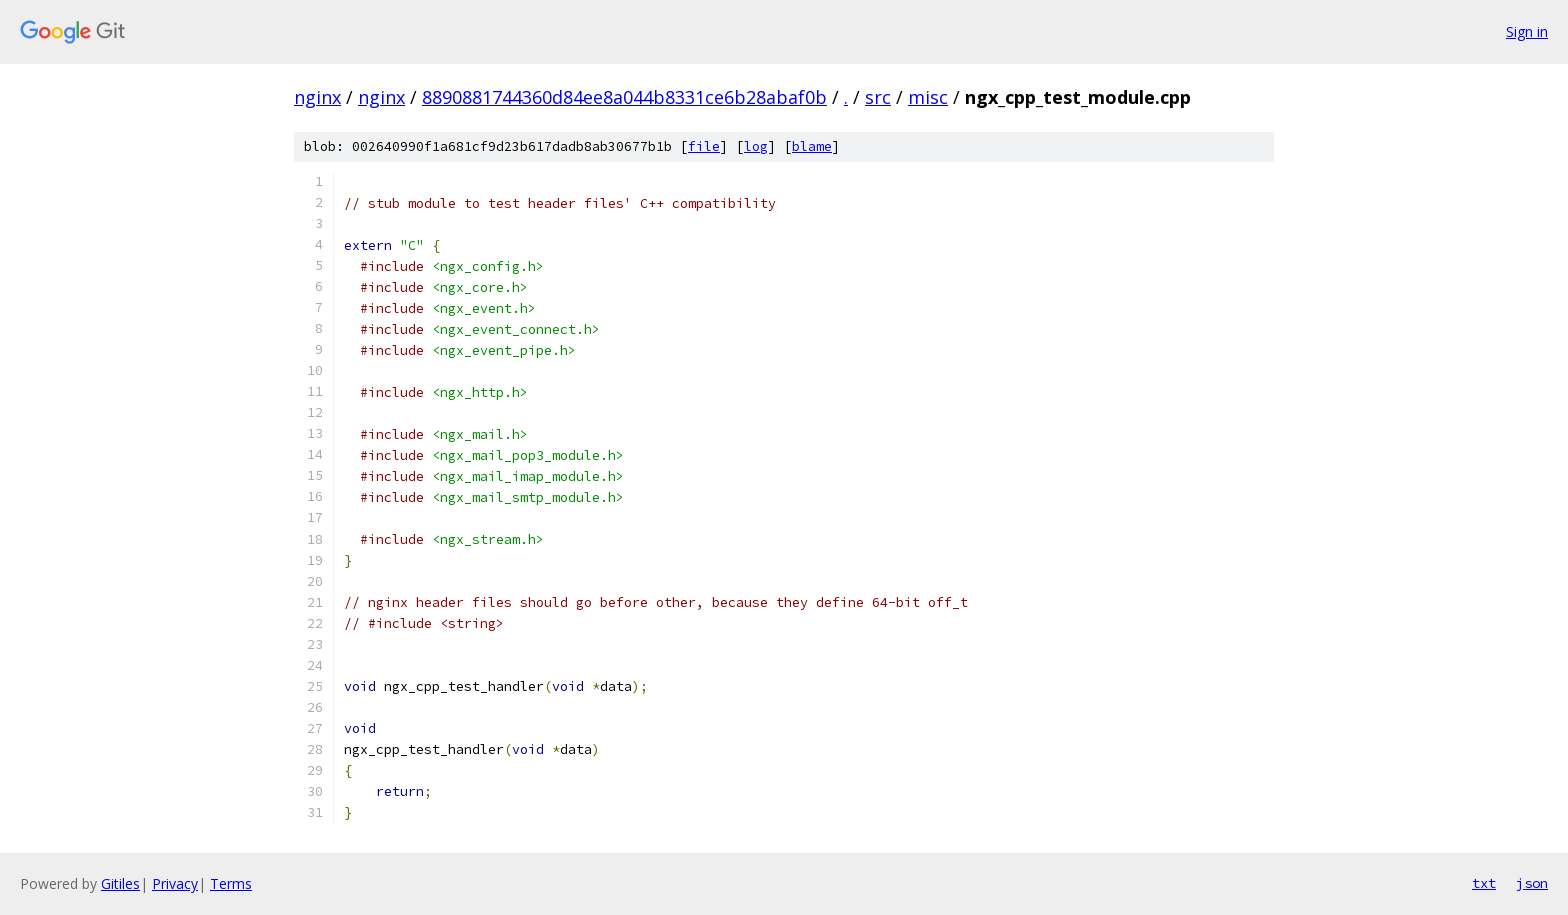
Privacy (175, 883)
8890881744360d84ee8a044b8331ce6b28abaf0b (624, 97)
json (1532, 883)
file (704, 146)
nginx (317, 97)
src (878, 97)
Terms (231, 883)
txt (1484, 883)
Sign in (1527, 31)
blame (812, 146)
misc (928, 97)
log (756, 146)
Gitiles (120, 883)
